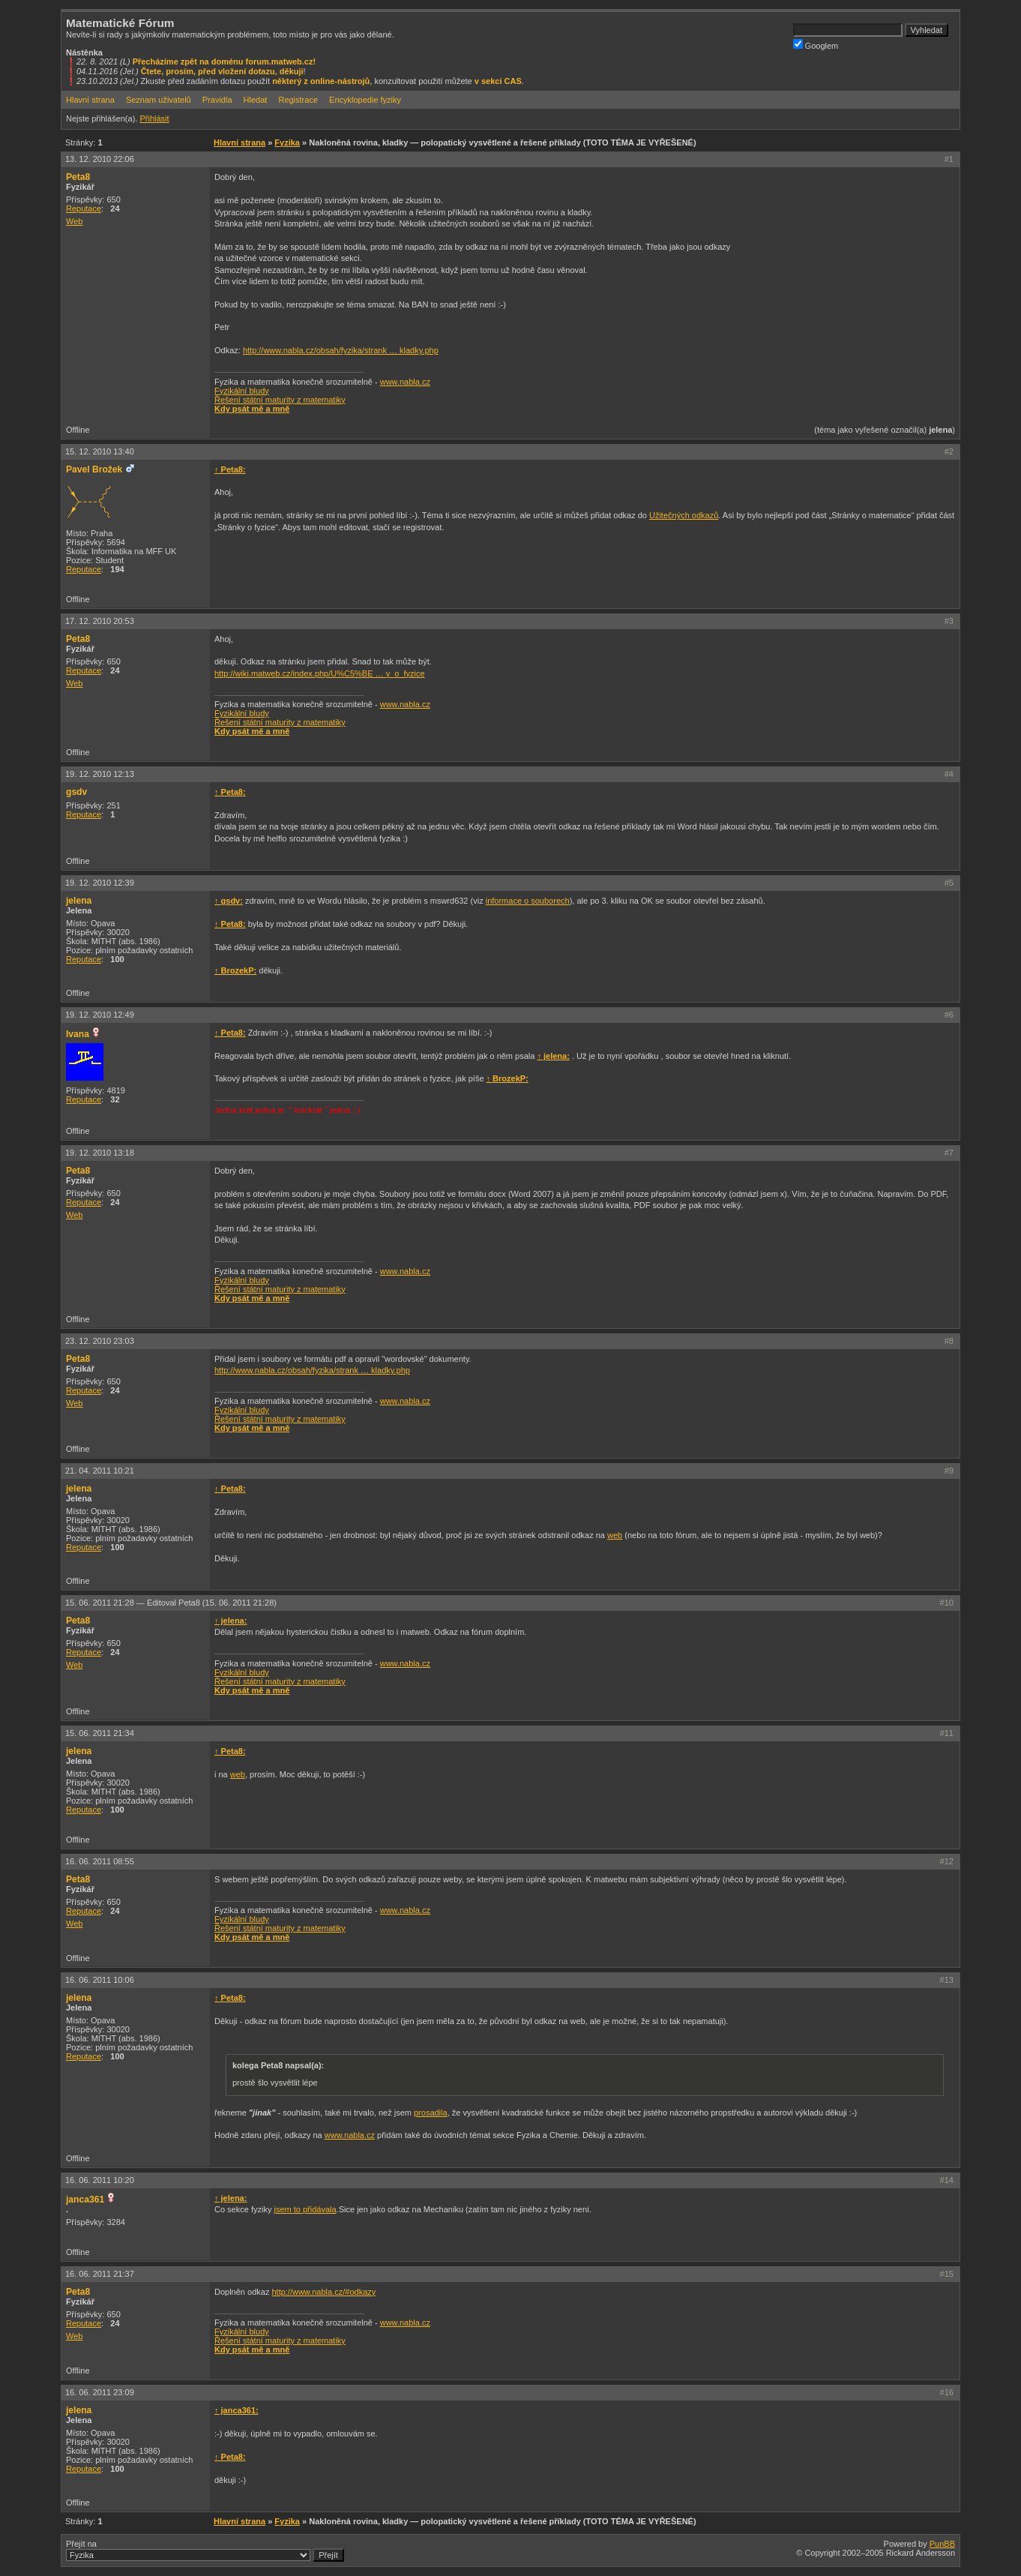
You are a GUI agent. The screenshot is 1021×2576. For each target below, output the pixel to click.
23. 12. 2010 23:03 (99, 1340)
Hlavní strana (90, 99)
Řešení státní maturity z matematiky (280, 399)
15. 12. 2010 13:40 (99, 451)
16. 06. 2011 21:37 (99, 2273)
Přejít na (205, 2550)
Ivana (77, 1034)
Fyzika (287, 142)
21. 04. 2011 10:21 (99, 1470)
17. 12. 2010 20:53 (99, 620)
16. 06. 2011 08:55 (99, 1861)
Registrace (298, 99)
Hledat (256, 99)
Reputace (83, 208)
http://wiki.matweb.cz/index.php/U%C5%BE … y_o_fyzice (319, 673)
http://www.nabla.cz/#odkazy (323, 2291)
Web (74, 221)
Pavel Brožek (94, 469)
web (614, 1535)
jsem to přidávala (305, 2209)
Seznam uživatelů (158, 99)
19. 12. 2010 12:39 (99, 882)
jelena (78, 900)
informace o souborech (528, 900)
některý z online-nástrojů (321, 80)
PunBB (942, 2543)
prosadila (431, 2112)
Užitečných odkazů (683, 515)
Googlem (816, 44)
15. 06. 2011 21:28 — (171, 1602)
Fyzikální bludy (241, 390)
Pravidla (217, 99)
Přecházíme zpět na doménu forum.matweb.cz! (224, 61)
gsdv (76, 792)
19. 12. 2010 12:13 (99, 773)
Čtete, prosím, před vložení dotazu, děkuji (222, 71)
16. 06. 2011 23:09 (99, 2392)
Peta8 (78, 177)
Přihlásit (154, 118)
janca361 (85, 2199)
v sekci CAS (498, 80)
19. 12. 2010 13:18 (99, 1152)
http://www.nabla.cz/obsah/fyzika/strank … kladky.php (341, 350)
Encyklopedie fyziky (365, 99)
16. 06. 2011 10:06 (99, 1979)
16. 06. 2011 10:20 (99, 2180)
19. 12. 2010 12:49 (99, 1014)
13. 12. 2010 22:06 (99, 158)
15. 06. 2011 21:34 (99, 1733)
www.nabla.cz (405, 381)
